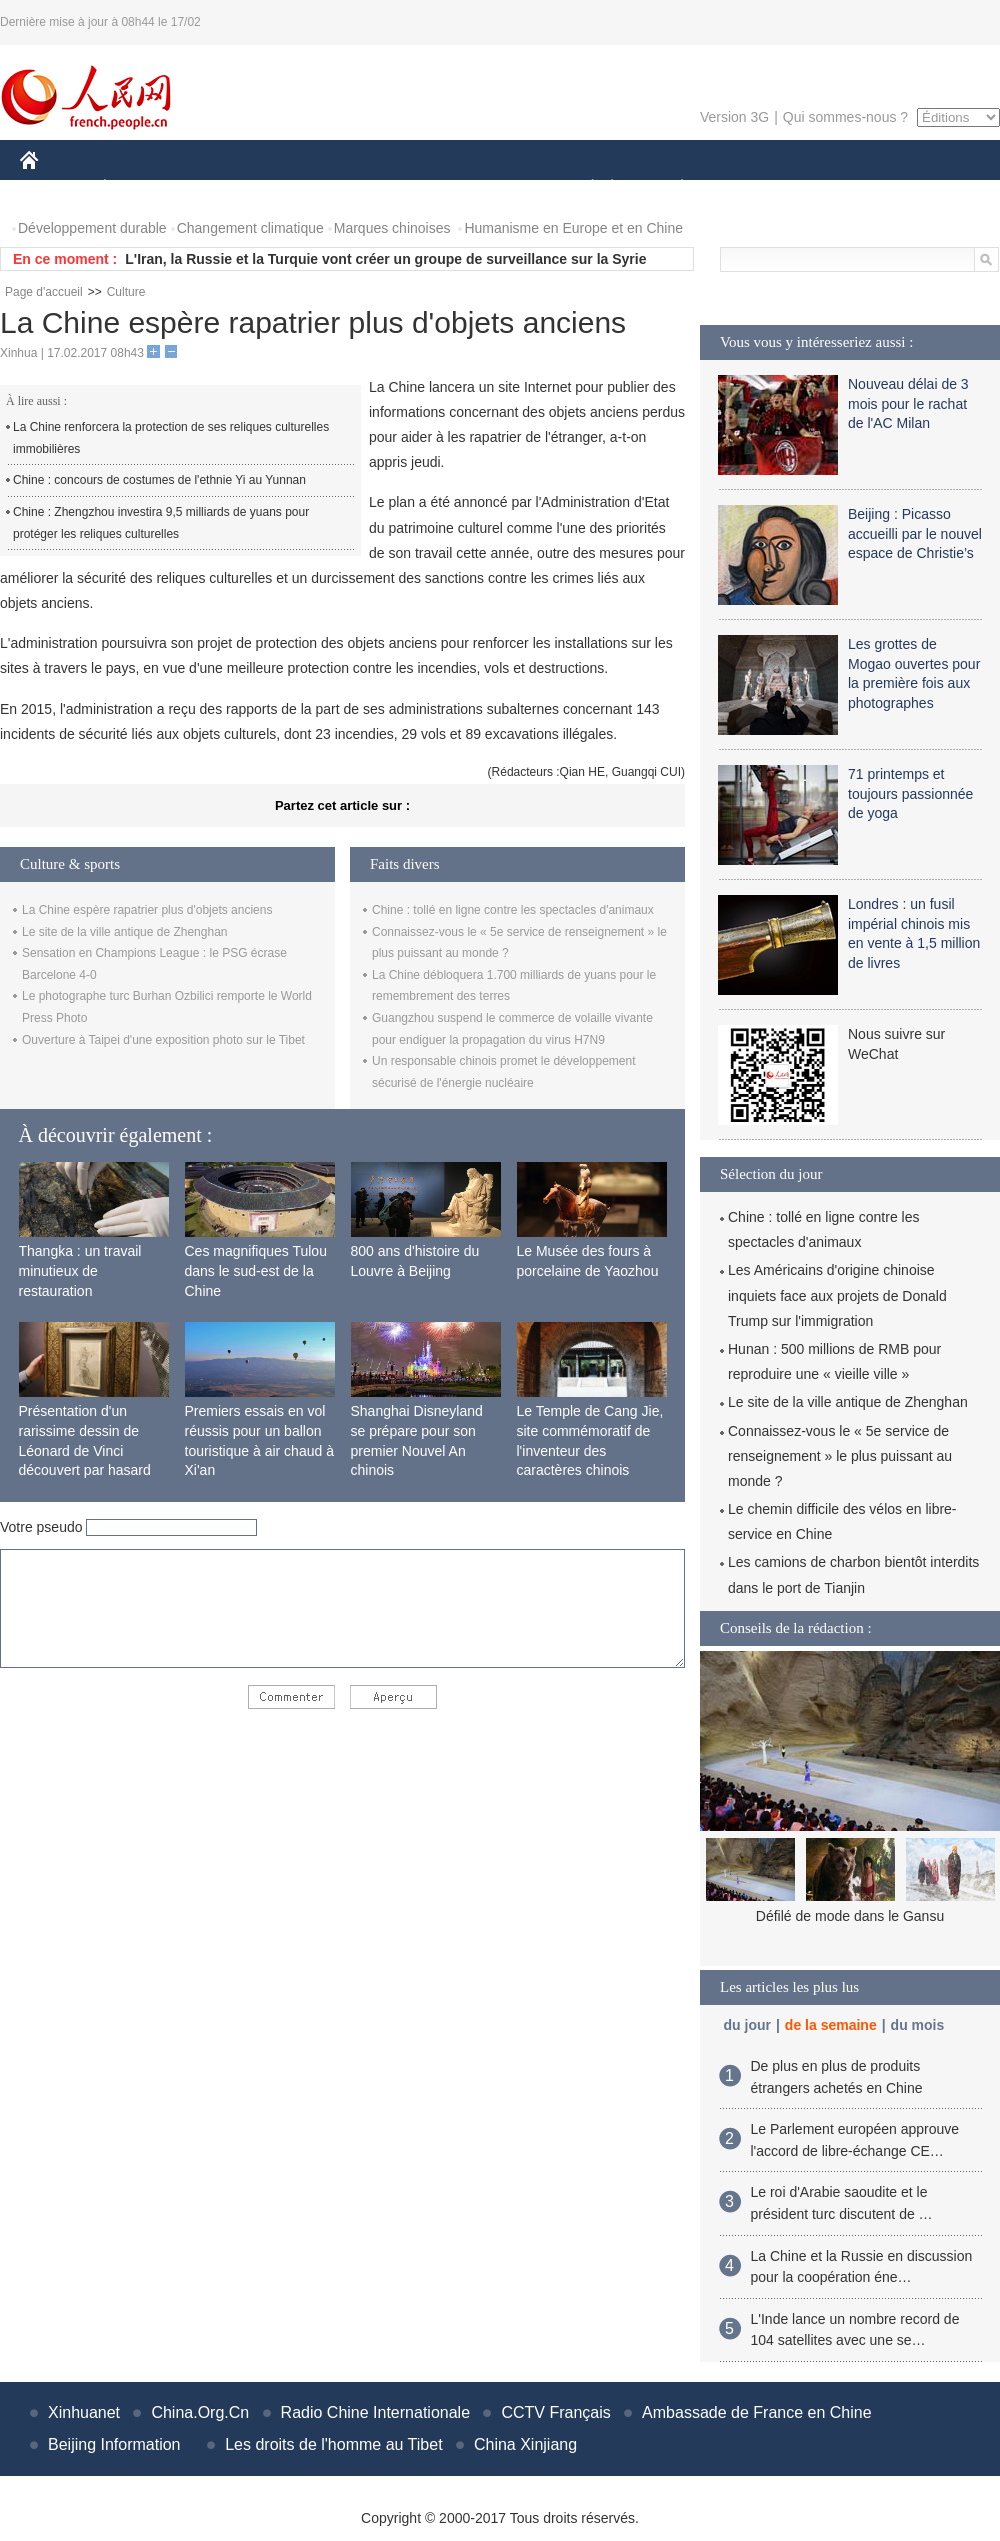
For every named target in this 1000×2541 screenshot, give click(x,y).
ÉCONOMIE (141, 188)
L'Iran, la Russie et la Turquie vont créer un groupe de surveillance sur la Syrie (385, 259)
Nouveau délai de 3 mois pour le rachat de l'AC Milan (908, 403)
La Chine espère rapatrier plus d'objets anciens (147, 910)
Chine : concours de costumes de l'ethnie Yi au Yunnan (159, 480)
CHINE (54, 188)
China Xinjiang (525, 2444)
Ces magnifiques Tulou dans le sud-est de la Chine (256, 1270)
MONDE (232, 188)
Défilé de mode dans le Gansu (850, 1916)
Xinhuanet (84, 2412)
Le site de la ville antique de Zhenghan (124, 932)
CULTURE (494, 188)
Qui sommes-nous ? (845, 117)
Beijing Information (114, 2444)
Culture (126, 292)
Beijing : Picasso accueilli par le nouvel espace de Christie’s (915, 533)
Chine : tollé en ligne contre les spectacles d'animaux (513, 910)
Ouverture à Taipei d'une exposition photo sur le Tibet (163, 1040)
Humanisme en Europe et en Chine (573, 228)
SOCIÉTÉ (583, 188)
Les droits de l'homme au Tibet (333, 2444)
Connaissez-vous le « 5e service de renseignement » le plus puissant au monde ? (840, 1456)
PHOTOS (929, 188)
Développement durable (92, 228)
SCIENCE (404, 188)
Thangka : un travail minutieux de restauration (80, 1270)
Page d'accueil (44, 292)
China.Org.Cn (200, 2412)
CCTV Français (555, 2412)
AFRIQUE (316, 188)
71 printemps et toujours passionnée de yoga (910, 793)
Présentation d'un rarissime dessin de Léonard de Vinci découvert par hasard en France (85, 1450)
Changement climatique (250, 228)
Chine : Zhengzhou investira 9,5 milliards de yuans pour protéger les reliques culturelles (161, 523)
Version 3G (734, 117)
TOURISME (837, 188)
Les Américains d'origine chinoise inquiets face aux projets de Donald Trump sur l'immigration (837, 1295)
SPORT (751, 188)
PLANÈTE (671, 188)
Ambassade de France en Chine (756, 2412)
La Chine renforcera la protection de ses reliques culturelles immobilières (171, 438)
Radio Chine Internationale (375, 2412)
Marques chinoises (392, 228)
